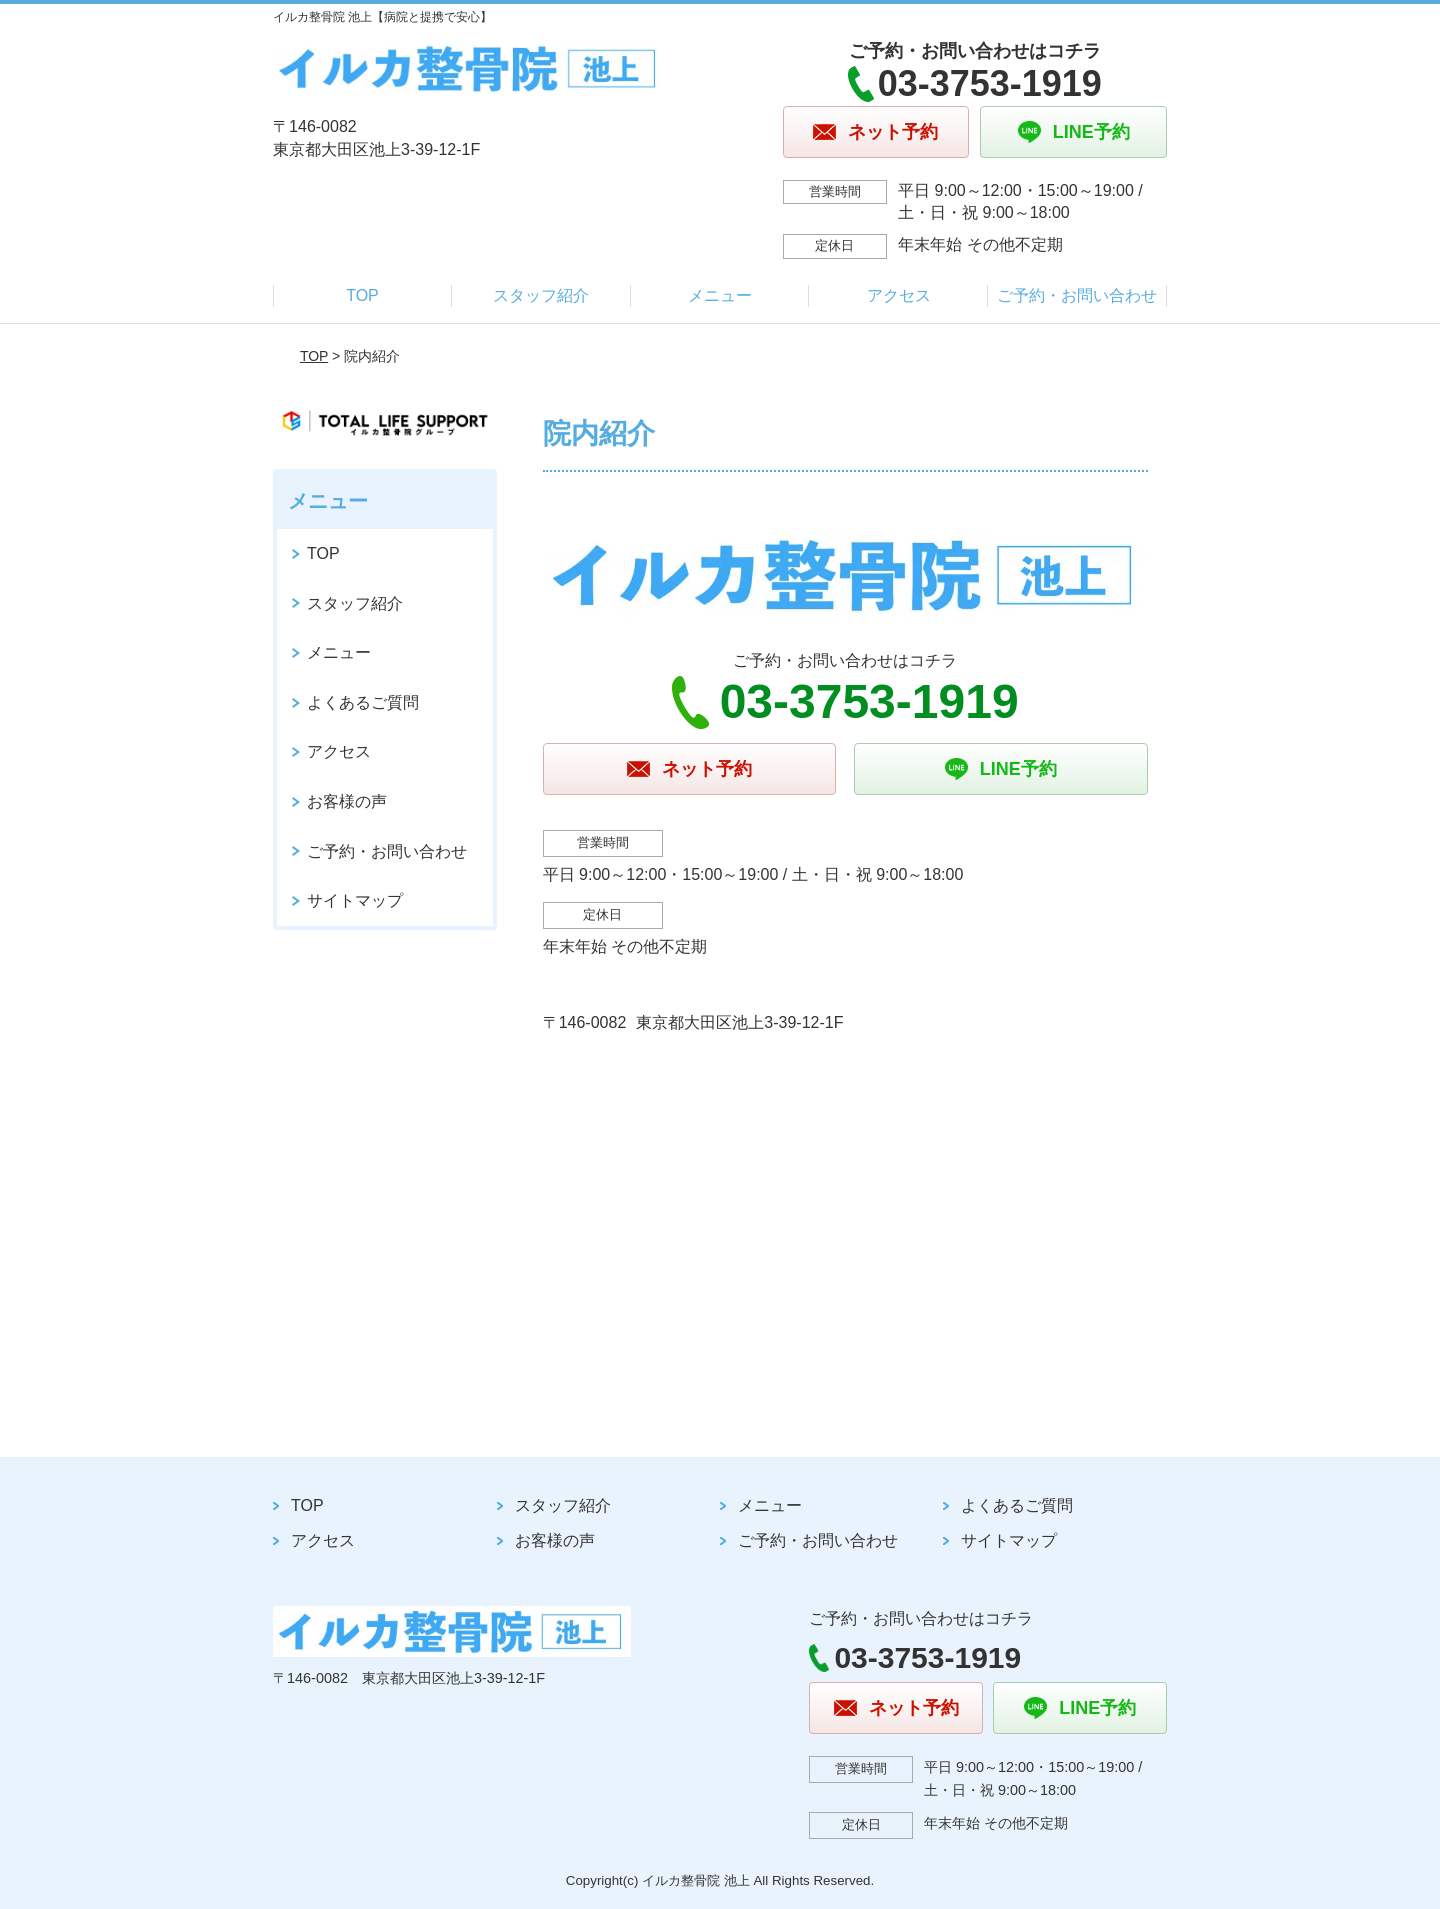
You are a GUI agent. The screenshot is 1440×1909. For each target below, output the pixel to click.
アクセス (899, 295)
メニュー (720, 295)
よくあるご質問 (363, 702)
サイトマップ (355, 900)
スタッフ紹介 (541, 295)
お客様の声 (347, 801)
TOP (362, 295)
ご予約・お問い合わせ (1077, 295)
